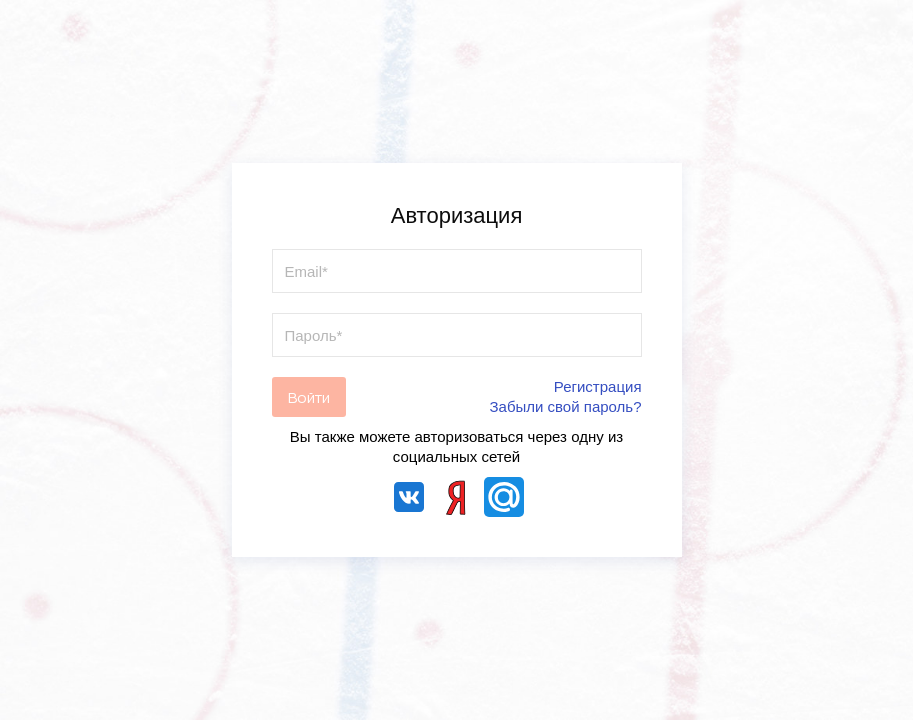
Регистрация (598, 386)
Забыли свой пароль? (566, 406)
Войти (309, 397)
